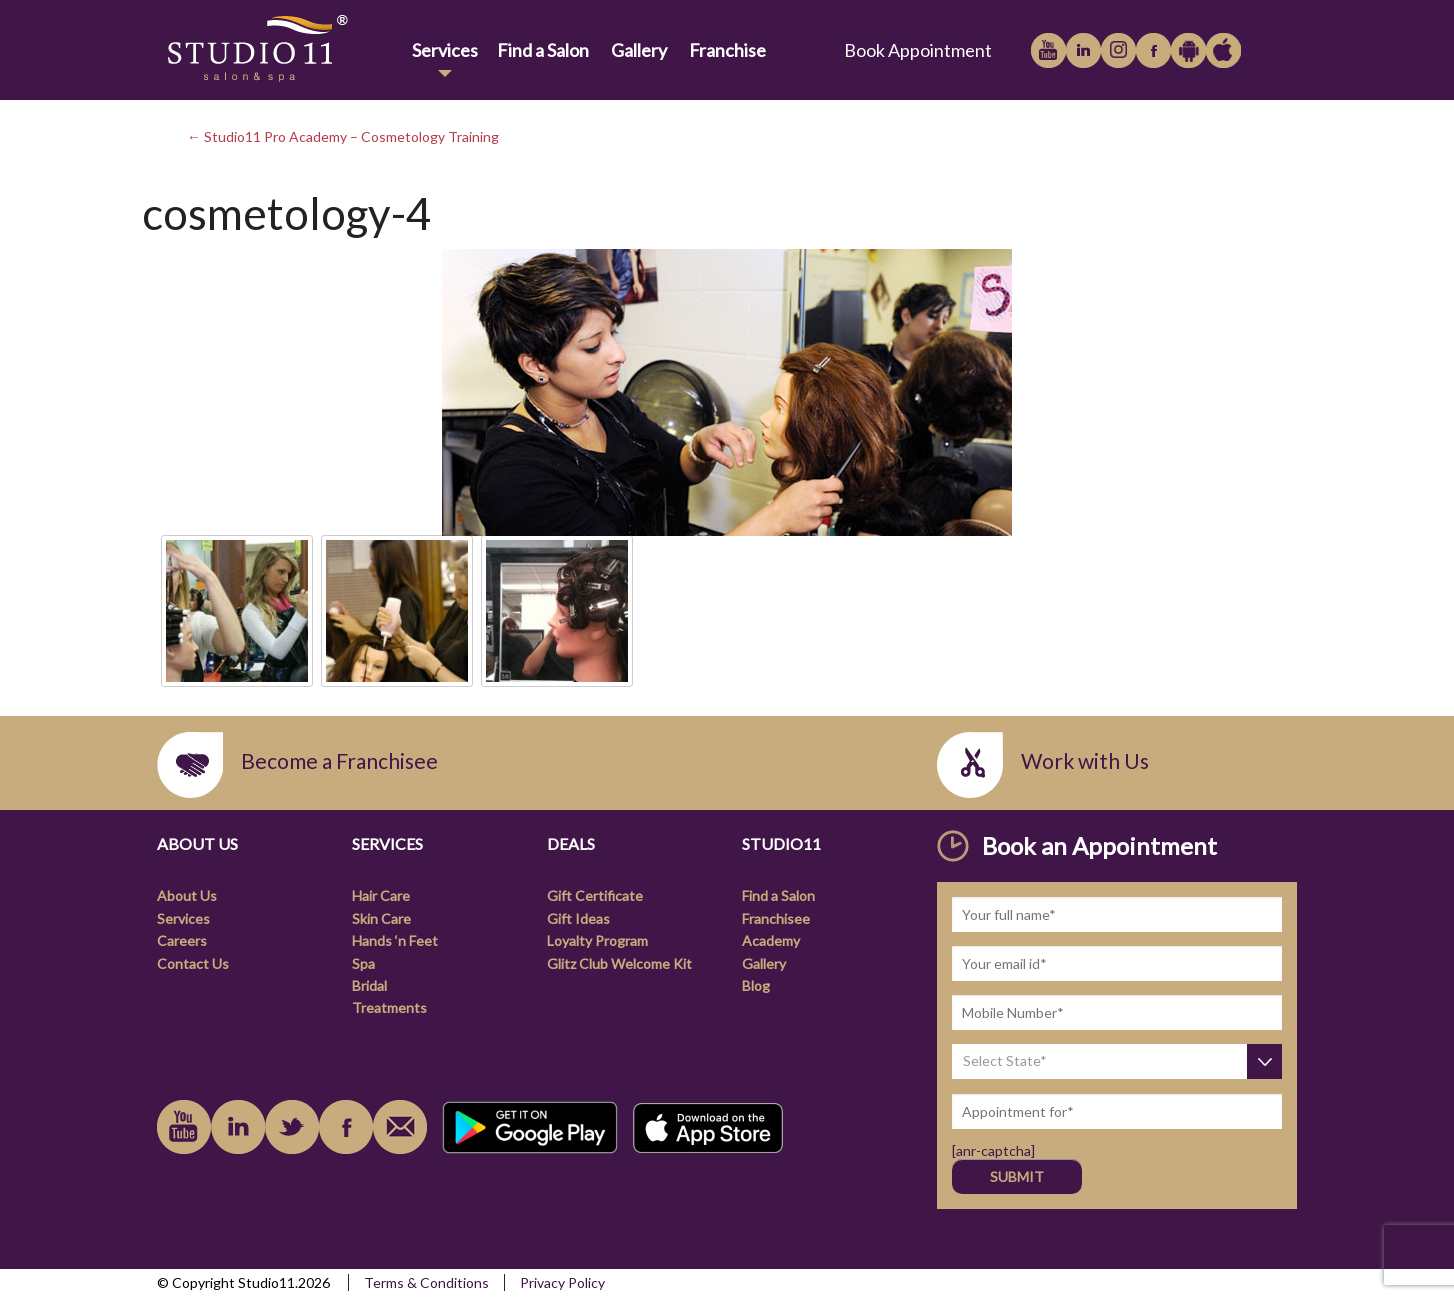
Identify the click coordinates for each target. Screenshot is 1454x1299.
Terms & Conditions (426, 1282)
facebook (1153, 50)
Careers (182, 940)
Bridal (369, 985)
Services (445, 50)
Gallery (639, 50)
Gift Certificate (595, 895)
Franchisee (776, 918)
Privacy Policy (562, 1282)
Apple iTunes (1223, 50)
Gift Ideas (578, 918)
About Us (187, 895)
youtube (1048, 50)
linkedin (1083, 50)
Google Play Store (1188, 50)
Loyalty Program (597, 940)
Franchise (727, 50)
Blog (756, 985)
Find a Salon (543, 50)
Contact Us (193, 963)
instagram (1118, 50)
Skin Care (381, 918)
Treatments (389, 1007)
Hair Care (381, 895)
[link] (280, 49)
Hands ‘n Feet (395, 940)
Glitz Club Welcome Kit (619, 963)
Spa (363, 963)
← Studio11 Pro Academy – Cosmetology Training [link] (343, 136)
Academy (771, 940)
